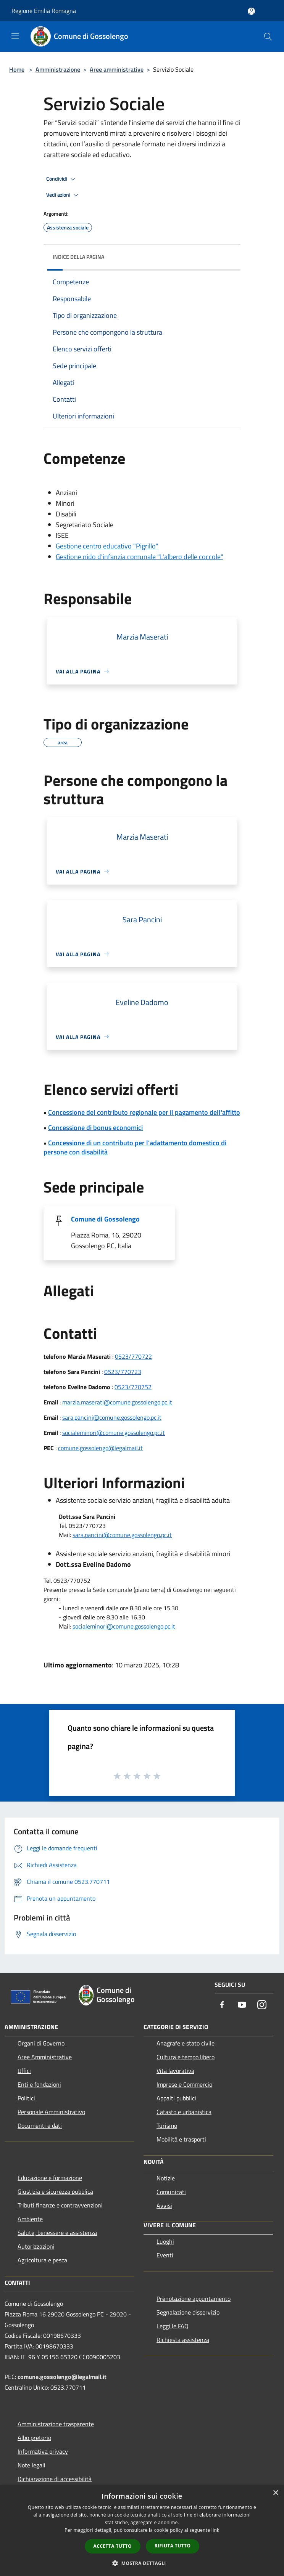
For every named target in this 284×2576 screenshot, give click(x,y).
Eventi (165, 2255)
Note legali (31, 2465)
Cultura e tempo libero (186, 2056)
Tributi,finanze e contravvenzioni (60, 2205)
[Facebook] (222, 2005)
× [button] (275, 2493)
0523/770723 (122, 1371)
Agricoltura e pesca (42, 2260)
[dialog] (142, 2530)
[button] (142, 2563)
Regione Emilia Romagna (43, 10)
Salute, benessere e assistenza (57, 2232)
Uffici (24, 2070)
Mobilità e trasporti (181, 2139)
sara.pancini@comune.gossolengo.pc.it (111, 1417)
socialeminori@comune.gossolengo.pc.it (113, 1432)
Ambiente (30, 2218)
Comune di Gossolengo (105, 1219)
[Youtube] (242, 2005)
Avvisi (164, 2205)
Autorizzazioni (36, 2246)
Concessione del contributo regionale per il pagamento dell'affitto (144, 1112)
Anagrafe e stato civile (186, 2043)
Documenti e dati (40, 2125)
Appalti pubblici (176, 2098)
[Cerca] (268, 36)
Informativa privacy (43, 2451)
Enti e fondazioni (39, 2084)
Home (16, 69)
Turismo (167, 2125)
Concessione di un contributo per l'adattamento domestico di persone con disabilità (135, 1147)
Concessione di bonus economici (95, 1127)
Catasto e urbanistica (184, 2111)
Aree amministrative (117, 69)
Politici (26, 2098)
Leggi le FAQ (173, 2326)
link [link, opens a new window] (215, 2530)
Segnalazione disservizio (188, 2312)
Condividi (61, 179)
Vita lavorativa (175, 2070)
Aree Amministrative (45, 2056)
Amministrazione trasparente (56, 2424)
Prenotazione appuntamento (194, 2298)
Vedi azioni (63, 195)
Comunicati (171, 2191)
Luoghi (165, 2241)
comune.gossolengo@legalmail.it (100, 1447)
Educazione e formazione (50, 2177)
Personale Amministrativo (51, 2111)
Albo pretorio (34, 2437)
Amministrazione (58, 69)
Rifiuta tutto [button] (173, 2545)
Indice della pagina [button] (78, 257)
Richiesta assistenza (183, 2339)
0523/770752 (133, 1386)
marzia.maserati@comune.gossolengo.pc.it (117, 1402)
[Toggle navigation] (15, 35)
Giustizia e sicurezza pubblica (55, 2191)
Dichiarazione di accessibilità (55, 2478)
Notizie (166, 2178)
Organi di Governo (41, 2043)
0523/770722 (133, 1356)
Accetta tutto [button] (113, 2546)
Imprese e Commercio (184, 2084)
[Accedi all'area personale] (251, 11)
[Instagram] (261, 2005)
